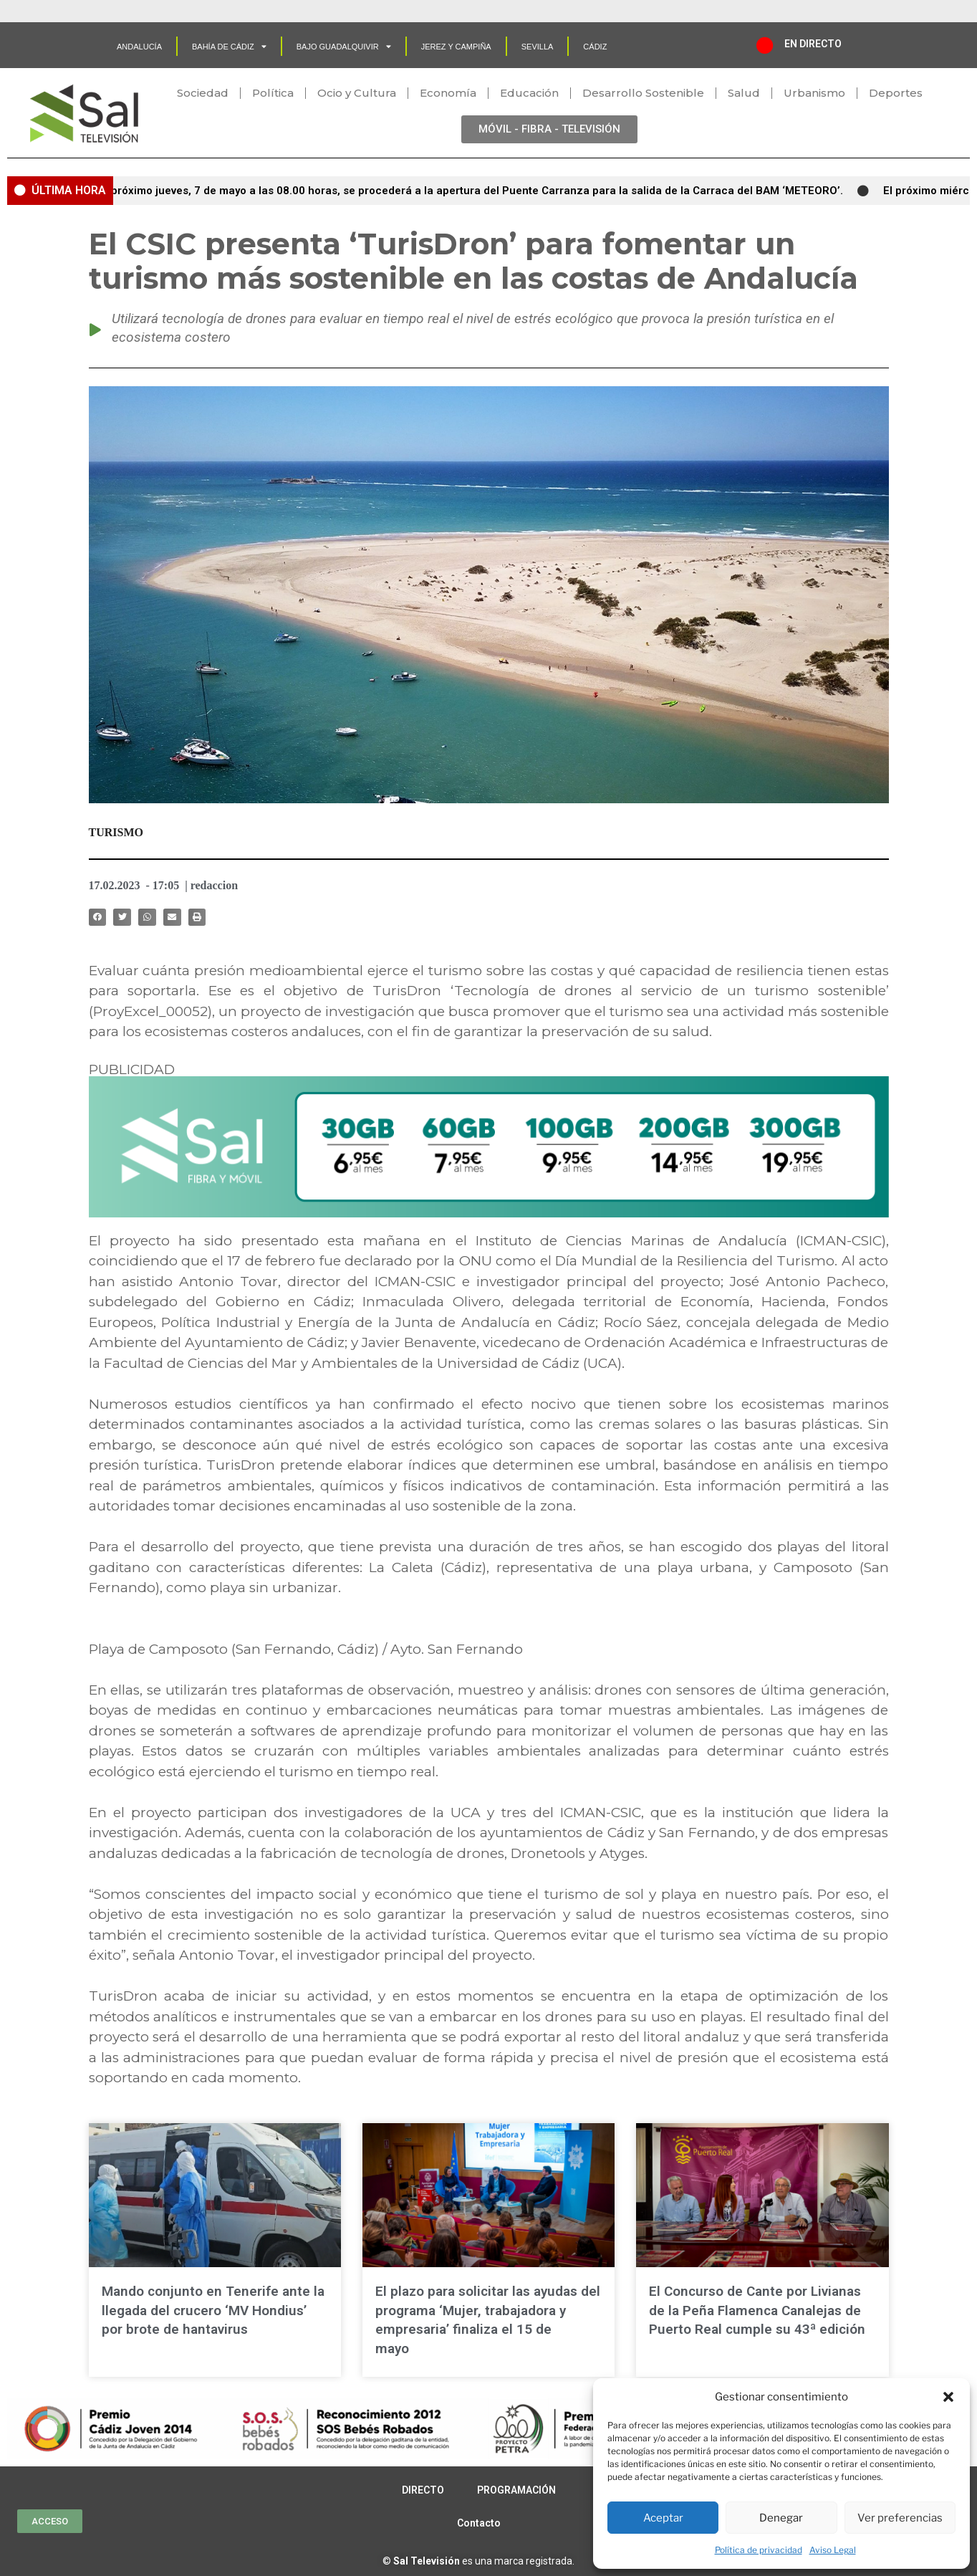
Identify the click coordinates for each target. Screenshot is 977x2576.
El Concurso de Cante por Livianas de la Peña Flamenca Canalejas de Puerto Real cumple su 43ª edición (757, 2310)
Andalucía (139, 46)
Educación (529, 93)
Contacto (479, 2523)
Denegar (781, 2518)
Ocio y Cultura (356, 93)
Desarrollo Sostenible (643, 93)
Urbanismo (814, 93)
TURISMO (116, 832)
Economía (448, 93)
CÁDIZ (595, 46)
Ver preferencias (900, 2518)
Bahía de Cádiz (229, 46)
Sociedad (202, 93)
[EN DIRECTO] (765, 45)
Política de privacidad (758, 2549)
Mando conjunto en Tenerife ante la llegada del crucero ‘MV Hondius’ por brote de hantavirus (213, 2310)
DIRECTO (423, 2490)
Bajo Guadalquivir (344, 46)
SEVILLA (537, 46)
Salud (744, 93)
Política (273, 93)
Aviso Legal (832, 2549)
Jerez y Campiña (456, 46)
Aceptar (663, 2518)
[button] (948, 2397)
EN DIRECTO (813, 43)
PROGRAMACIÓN (516, 2490)
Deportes (896, 93)
